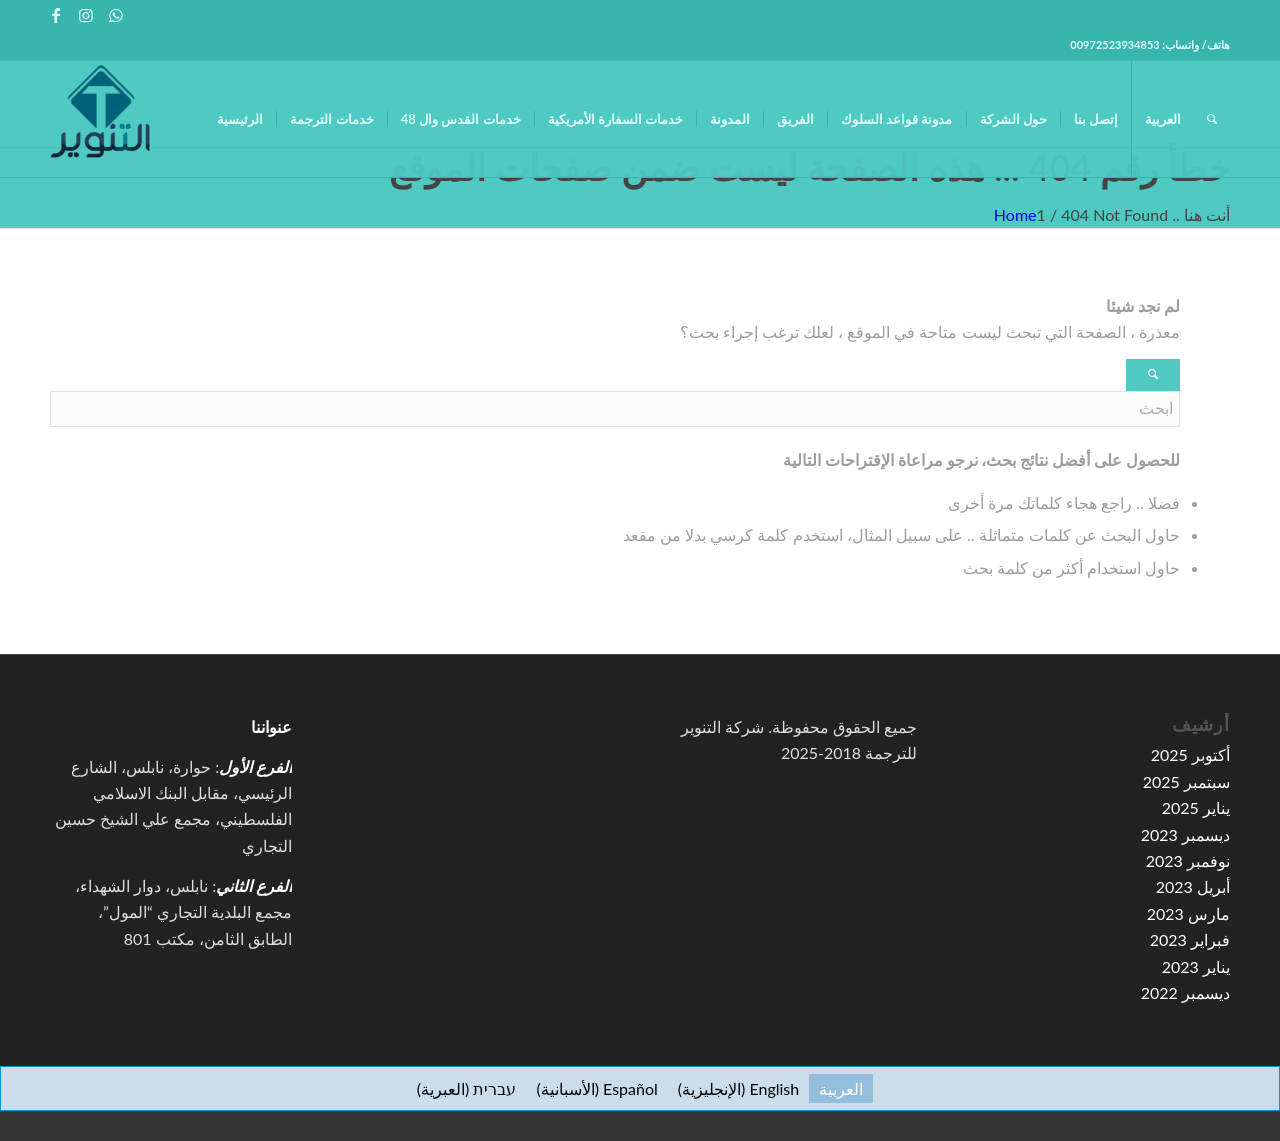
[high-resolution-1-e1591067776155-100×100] (100, 119)
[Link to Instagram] (85, 15)
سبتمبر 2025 (1186, 781)
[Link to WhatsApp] (116, 15)
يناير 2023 (1196, 966)
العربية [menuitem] (841, 1088)
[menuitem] (240, 119)
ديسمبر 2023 (1185, 834)
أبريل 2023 (1193, 886)
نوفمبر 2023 (1188, 860)
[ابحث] (1212, 119)
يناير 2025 (1196, 807)
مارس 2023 (1188, 913)
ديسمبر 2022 (1185, 992)
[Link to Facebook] (55, 15)
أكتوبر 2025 (1190, 754)
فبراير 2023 (1190, 939)
